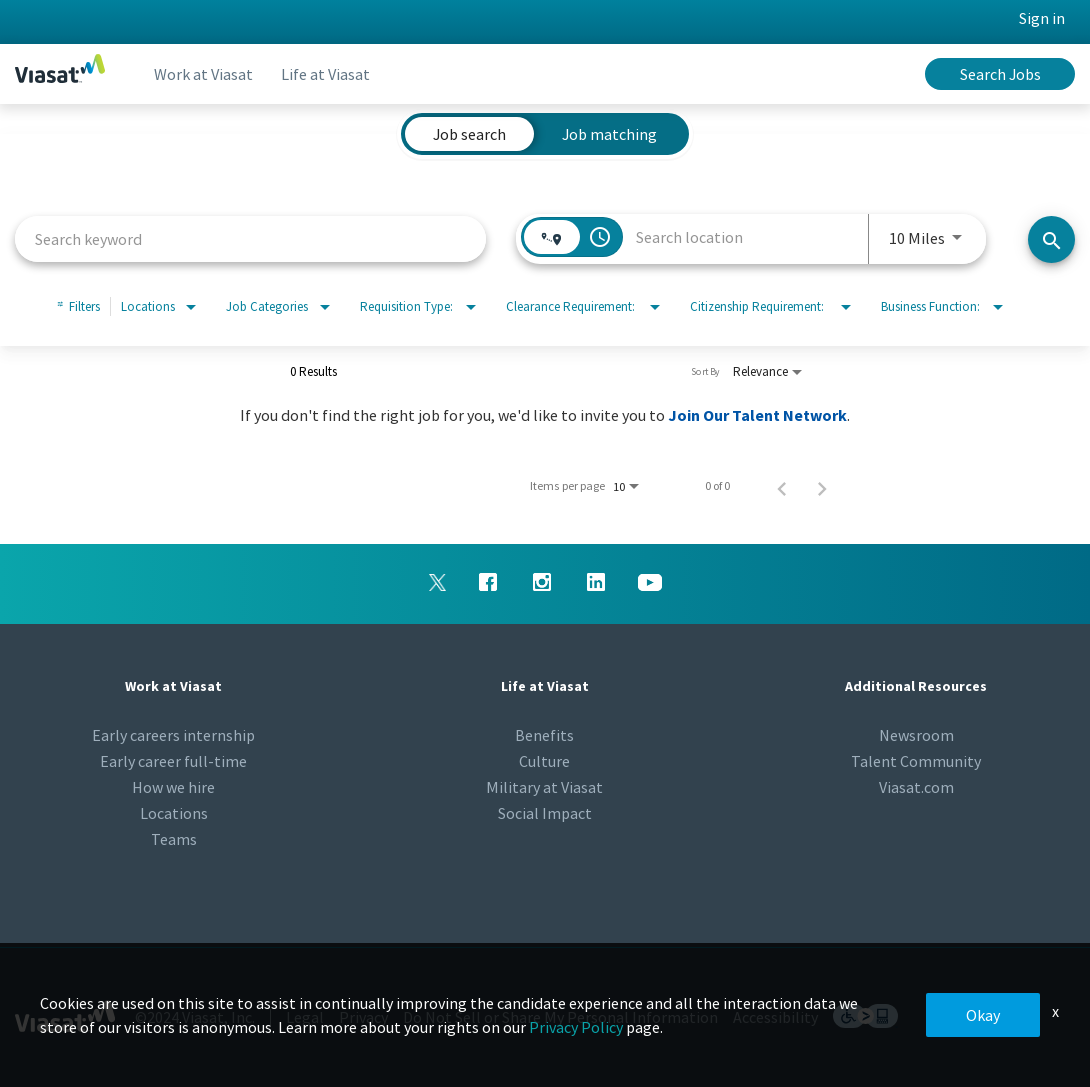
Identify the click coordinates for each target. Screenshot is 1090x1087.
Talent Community (916, 761)
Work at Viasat (205, 74)
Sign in (1042, 18)
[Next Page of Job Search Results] (822, 486)
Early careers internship (173, 735)
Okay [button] (983, 1015)
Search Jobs (1000, 74)
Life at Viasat (331, 74)
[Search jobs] (1051, 239)
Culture (544, 761)
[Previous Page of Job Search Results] (782, 486)
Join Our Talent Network (757, 415)
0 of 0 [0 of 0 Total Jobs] (717, 486)
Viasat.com (916, 787)
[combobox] (250, 238)
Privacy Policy (576, 1027)
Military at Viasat (544, 787)
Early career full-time (173, 761)
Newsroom (916, 735)
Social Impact (545, 813)
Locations (174, 813)
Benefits (544, 735)
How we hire (173, 787)
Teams (174, 839)
